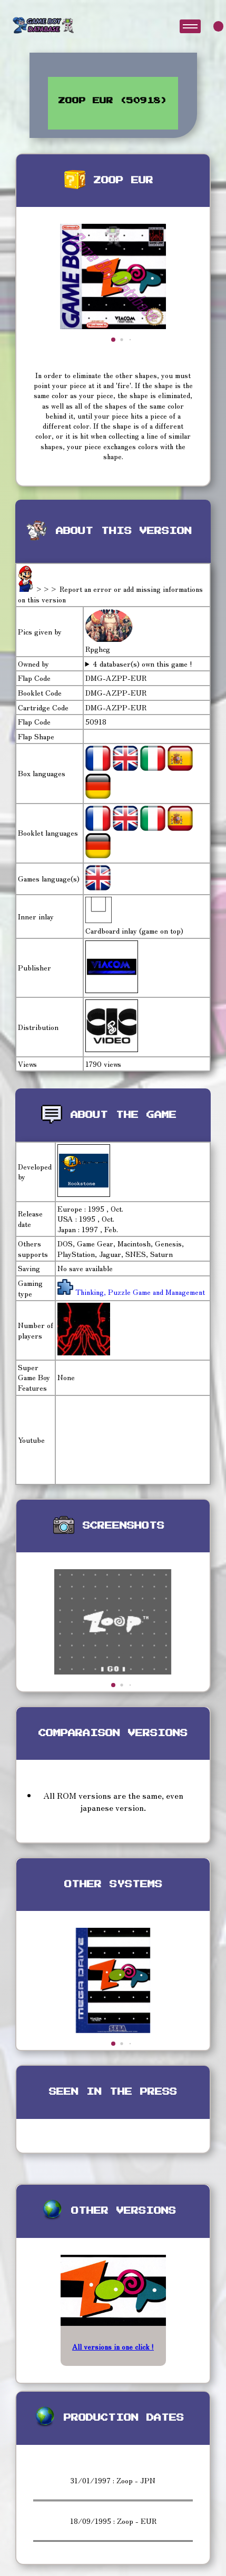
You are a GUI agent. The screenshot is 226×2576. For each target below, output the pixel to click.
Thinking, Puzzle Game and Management (139, 1291)
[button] (113, 340)
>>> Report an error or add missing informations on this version (110, 594)
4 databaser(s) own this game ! (142, 664)
